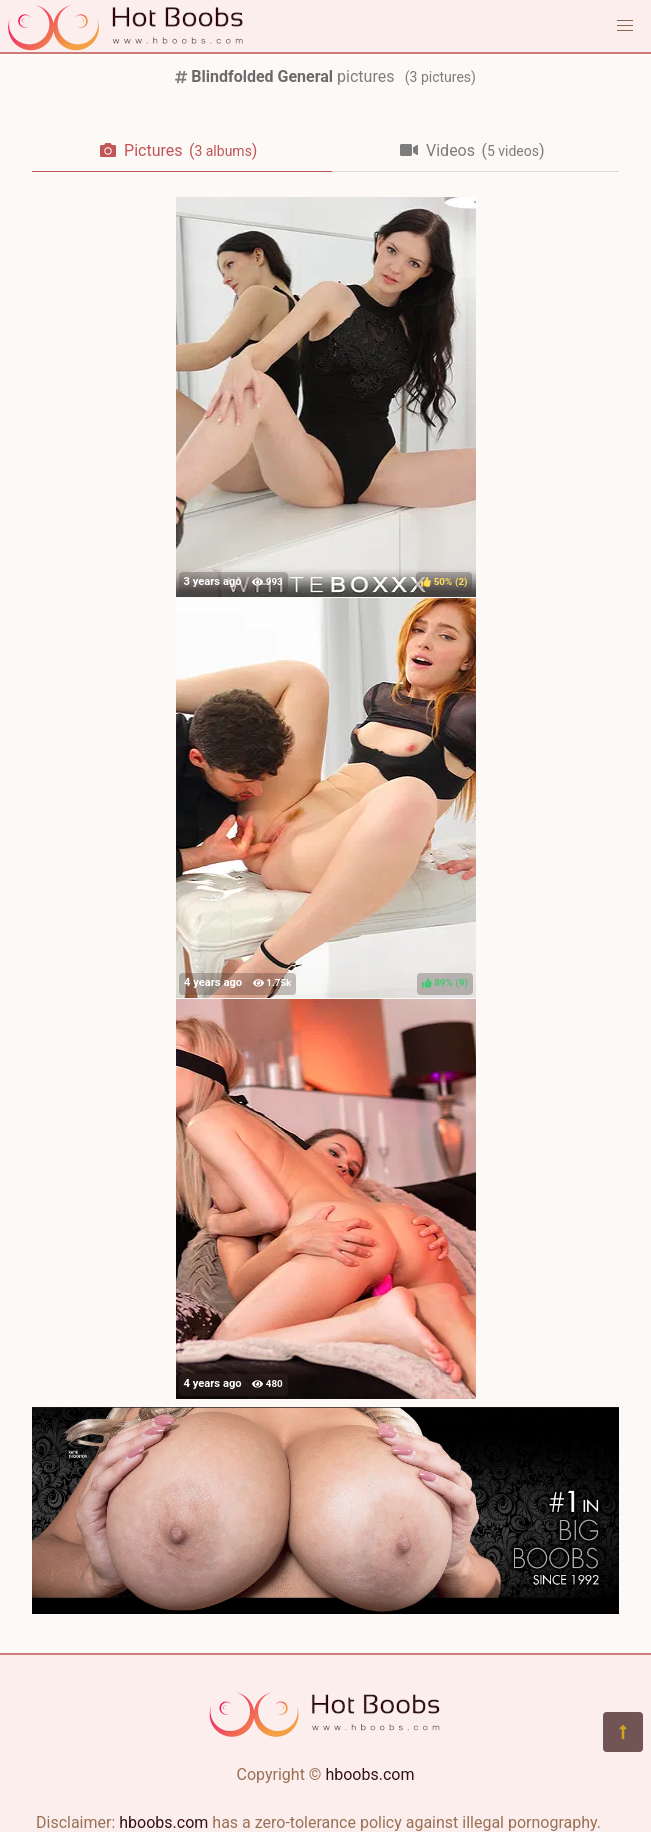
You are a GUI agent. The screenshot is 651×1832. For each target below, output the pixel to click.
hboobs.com (369, 1774)
